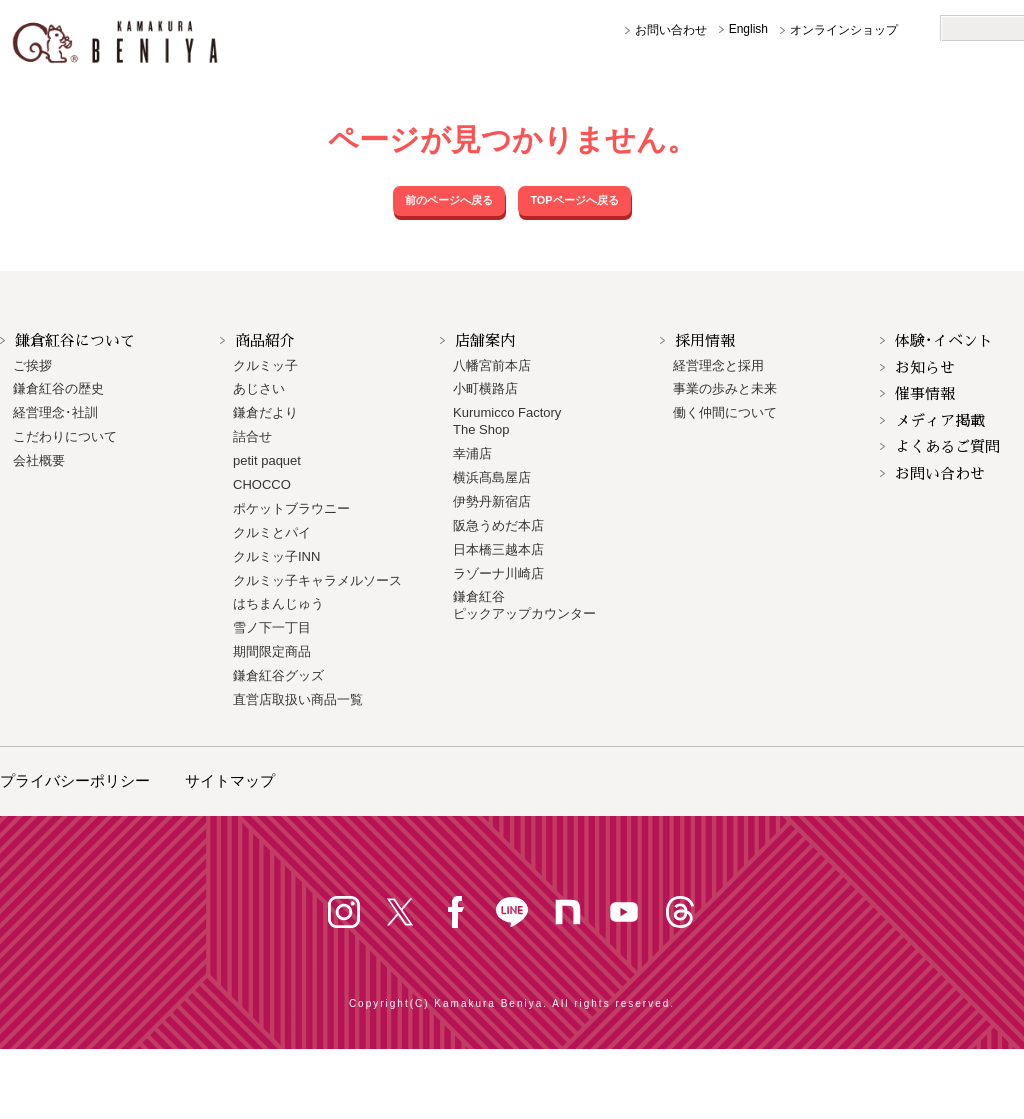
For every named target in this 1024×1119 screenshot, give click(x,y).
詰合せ (252, 436)
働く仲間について (725, 412)
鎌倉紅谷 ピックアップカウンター (524, 605)
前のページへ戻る (449, 200)
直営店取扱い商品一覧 (298, 699)
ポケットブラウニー (291, 508)
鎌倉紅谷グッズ (278, 675)
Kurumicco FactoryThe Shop (507, 421)
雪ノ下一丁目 (272, 627)
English (748, 29)
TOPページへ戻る (574, 200)
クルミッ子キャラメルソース (317, 580)
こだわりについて (65, 436)
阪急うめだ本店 (498, 525)
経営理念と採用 (718, 365)
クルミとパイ (272, 532)
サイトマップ (230, 780)
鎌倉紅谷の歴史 (58, 388)
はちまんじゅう (278, 603)
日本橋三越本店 (498, 549)
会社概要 (39, 460)
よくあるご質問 (947, 446)
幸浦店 (472, 453)
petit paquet (267, 460)
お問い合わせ (671, 30)
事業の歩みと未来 (725, 388)
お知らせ (925, 367)
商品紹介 (265, 340)
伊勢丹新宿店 (492, 501)
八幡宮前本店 (492, 365)
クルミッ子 (265, 365)
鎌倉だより (265, 412)
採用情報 (705, 340)
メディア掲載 (940, 420)
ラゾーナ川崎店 (498, 573)
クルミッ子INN (276, 556)
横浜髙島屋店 (492, 477)
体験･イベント (944, 340)
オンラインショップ (844, 30)
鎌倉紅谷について (75, 340)
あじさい (259, 388)
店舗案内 (485, 340)
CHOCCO (262, 484)
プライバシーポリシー (75, 780)
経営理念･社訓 (55, 412)
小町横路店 (485, 388)
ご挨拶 (32, 365)
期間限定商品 (272, 651)
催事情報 (925, 393)
